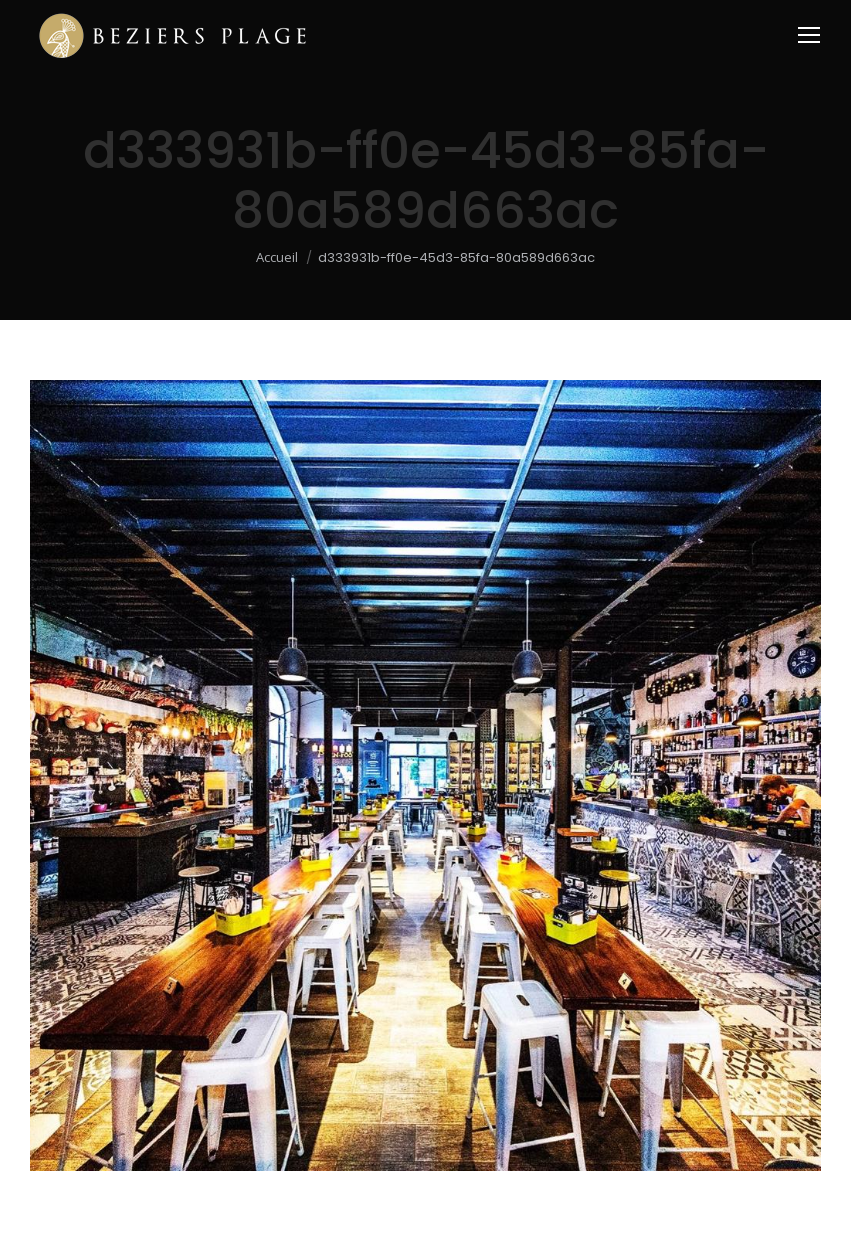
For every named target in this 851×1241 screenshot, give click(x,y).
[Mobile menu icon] (809, 35)
